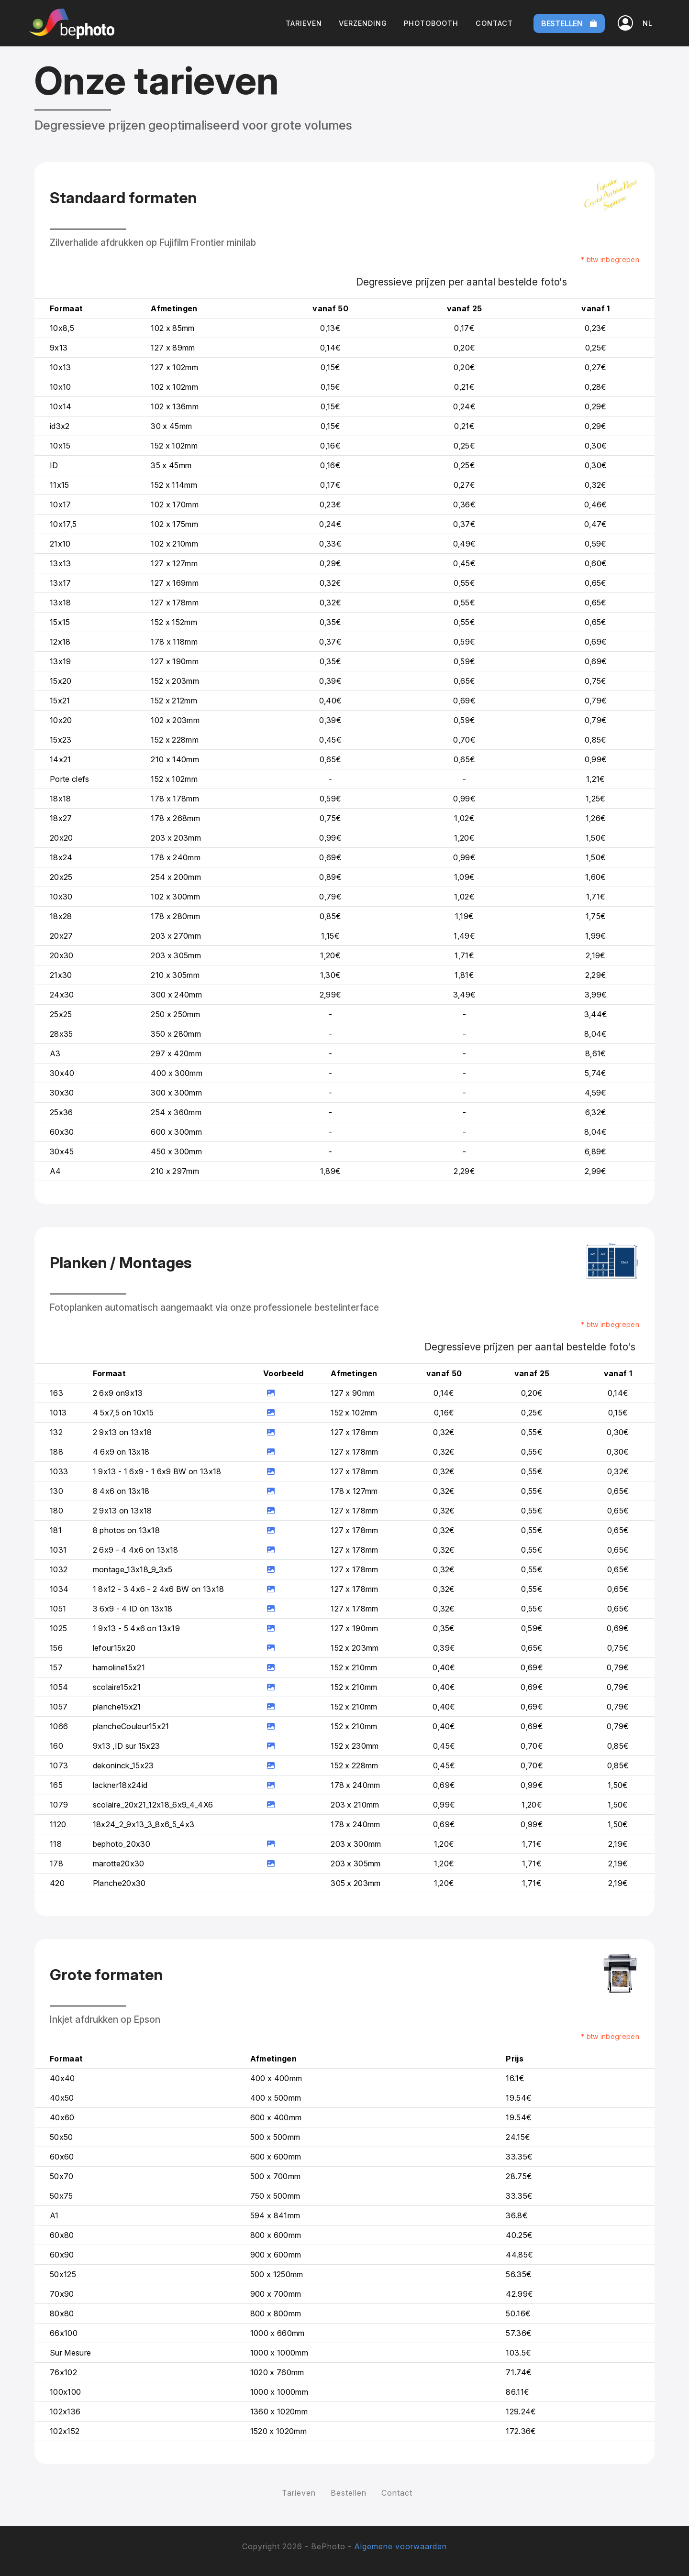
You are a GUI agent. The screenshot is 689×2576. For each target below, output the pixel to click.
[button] (647, 23)
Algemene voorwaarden (400, 2546)
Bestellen (569, 23)
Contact (494, 23)
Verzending (363, 23)
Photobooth (431, 23)
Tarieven (304, 23)
